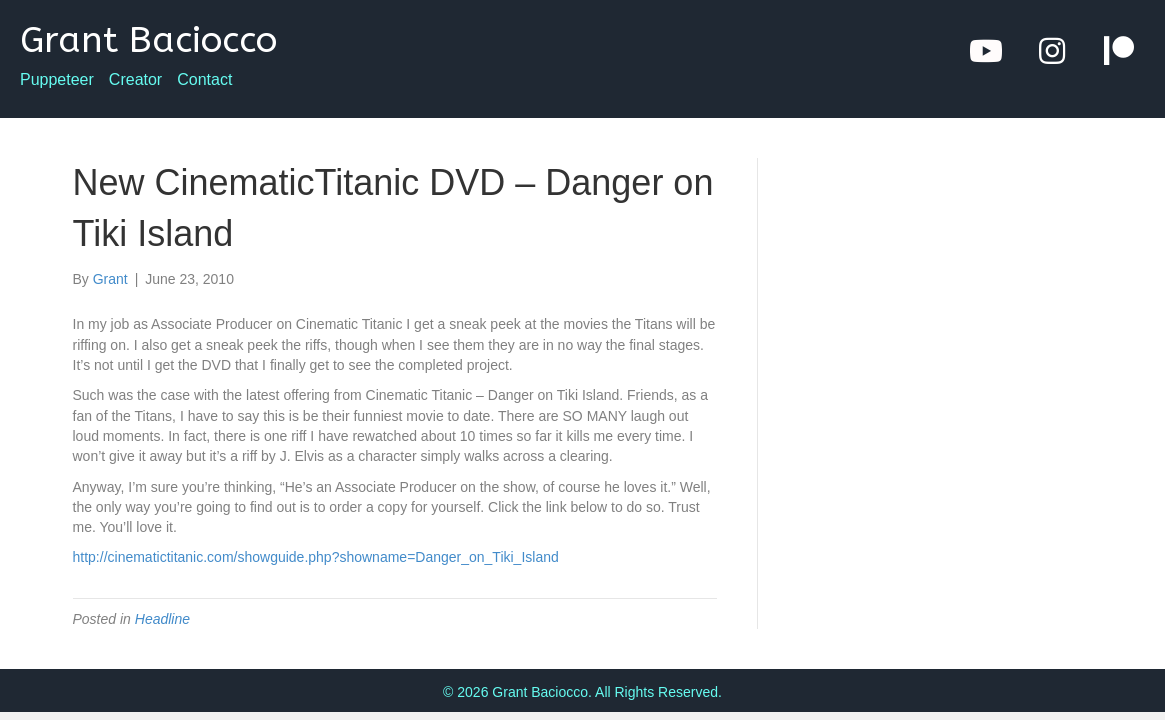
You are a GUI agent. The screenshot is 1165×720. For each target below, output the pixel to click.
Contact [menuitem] (204, 80)
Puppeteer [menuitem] (57, 80)
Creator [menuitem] (135, 80)
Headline (162, 619)
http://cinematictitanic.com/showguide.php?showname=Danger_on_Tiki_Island (316, 557)
